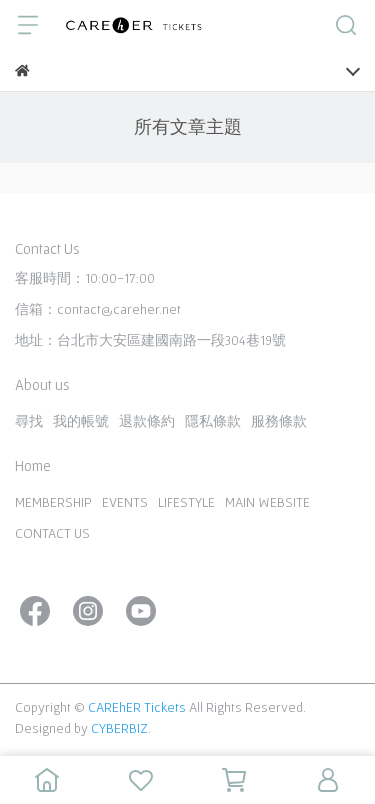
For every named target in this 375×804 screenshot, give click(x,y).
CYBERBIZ (119, 728)
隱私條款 (213, 421)
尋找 (29, 421)
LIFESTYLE (186, 502)
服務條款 (279, 421)
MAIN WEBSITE (267, 502)
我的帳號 (81, 421)
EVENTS (125, 502)
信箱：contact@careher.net (98, 309)
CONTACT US (52, 533)
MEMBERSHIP (53, 502)
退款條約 (147, 421)
